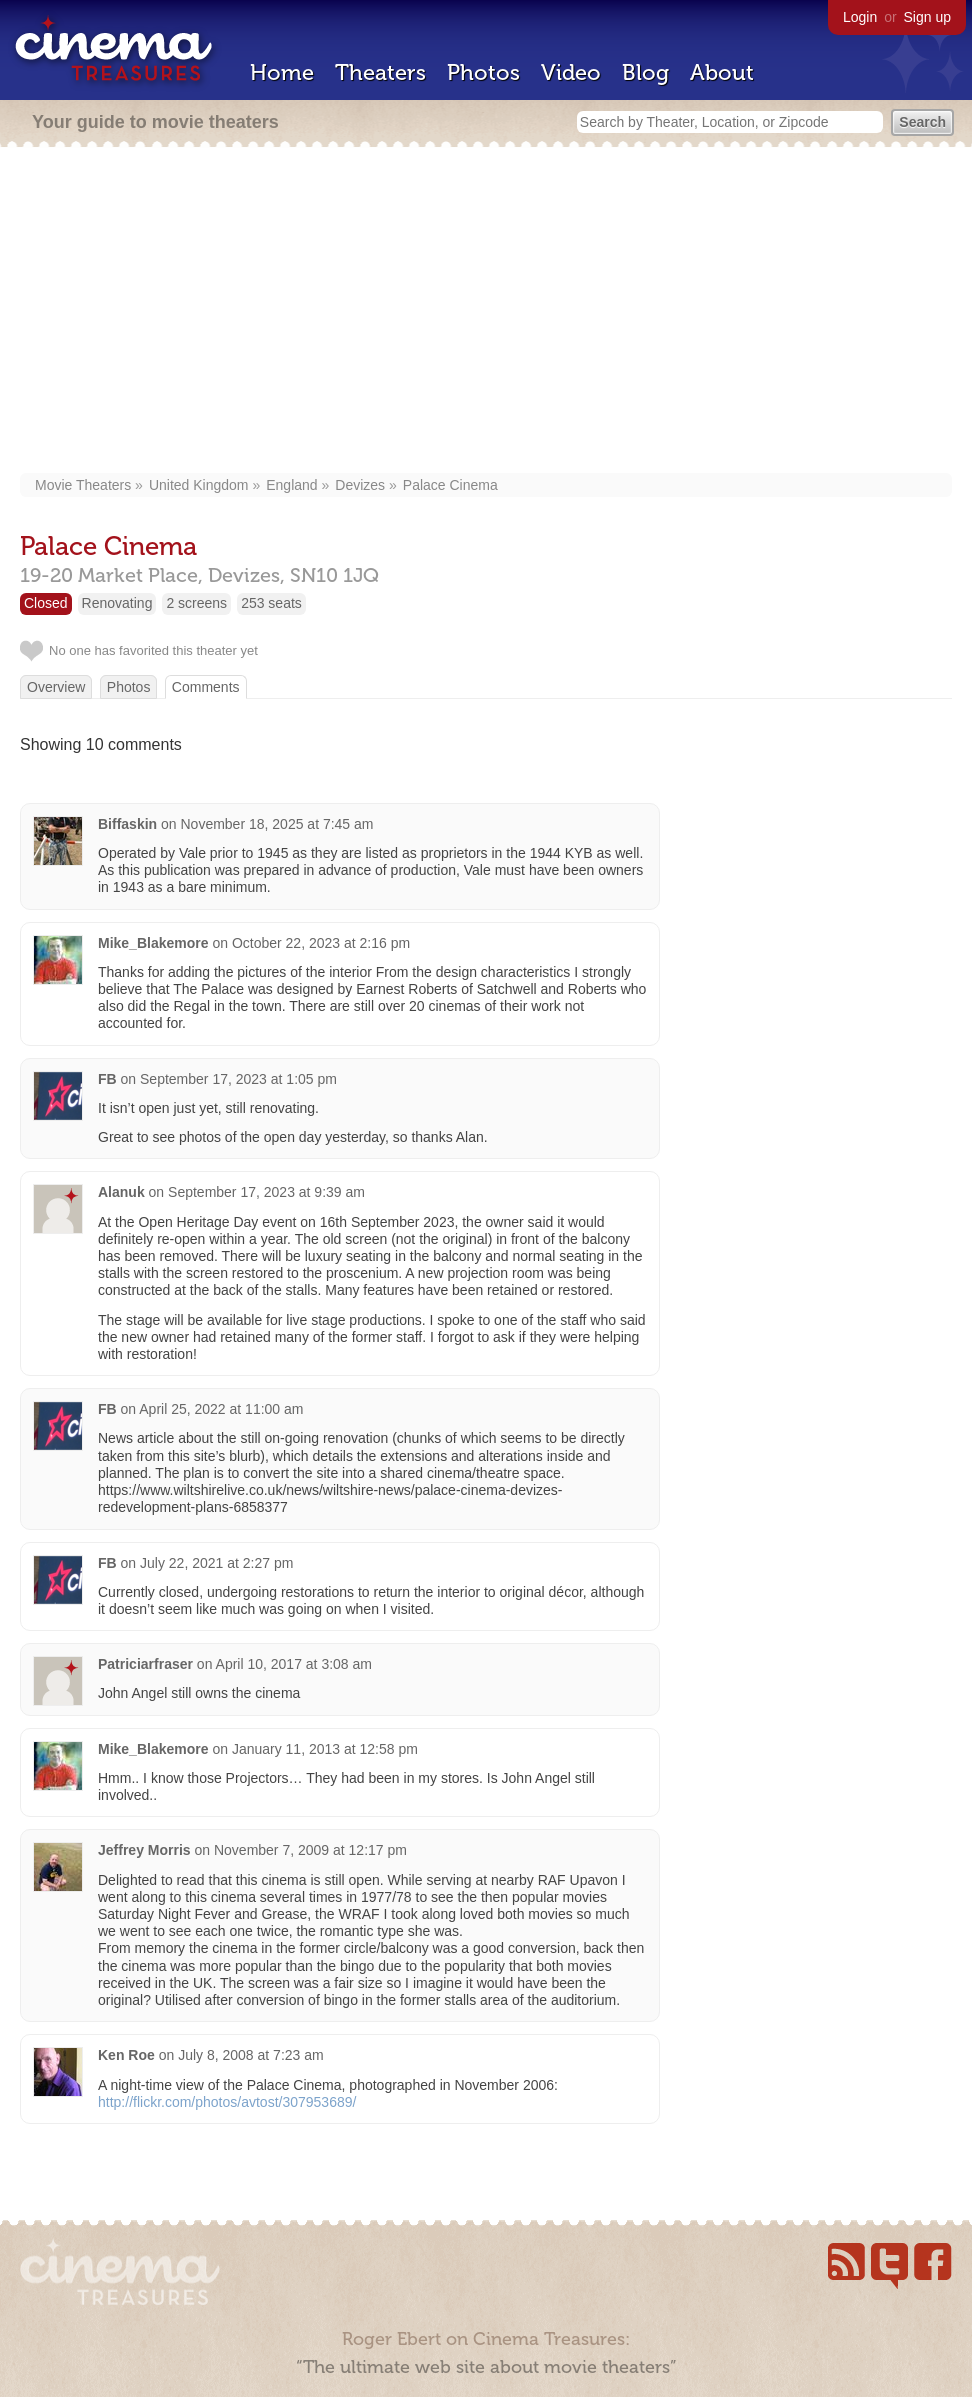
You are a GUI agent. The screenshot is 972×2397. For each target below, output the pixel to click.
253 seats (271, 603)
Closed (46, 603)
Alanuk (121, 1192)
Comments (206, 687)
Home (282, 72)
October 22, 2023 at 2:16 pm (321, 943)
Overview (56, 687)
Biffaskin (127, 824)
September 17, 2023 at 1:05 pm (238, 1079)
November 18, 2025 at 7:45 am (276, 824)
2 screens (196, 603)
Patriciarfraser (145, 1664)
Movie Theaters (83, 485)
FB (107, 1079)
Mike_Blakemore (153, 943)
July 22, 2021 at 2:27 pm (216, 1563)
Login (860, 17)
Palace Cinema (450, 485)
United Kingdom (199, 485)
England (291, 485)
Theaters (380, 72)
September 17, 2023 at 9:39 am (266, 1192)
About (722, 72)
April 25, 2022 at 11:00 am (221, 1409)
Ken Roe (126, 2055)
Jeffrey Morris (144, 1850)
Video (571, 72)
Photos (483, 72)
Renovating (117, 603)
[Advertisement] (486, 312)
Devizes (360, 485)
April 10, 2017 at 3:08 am (294, 1664)
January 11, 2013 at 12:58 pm (325, 1749)
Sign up (927, 17)
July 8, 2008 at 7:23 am (251, 2055)
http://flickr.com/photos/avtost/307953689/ (227, 2102)
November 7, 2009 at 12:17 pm (310, 1850)
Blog (645, 72)
